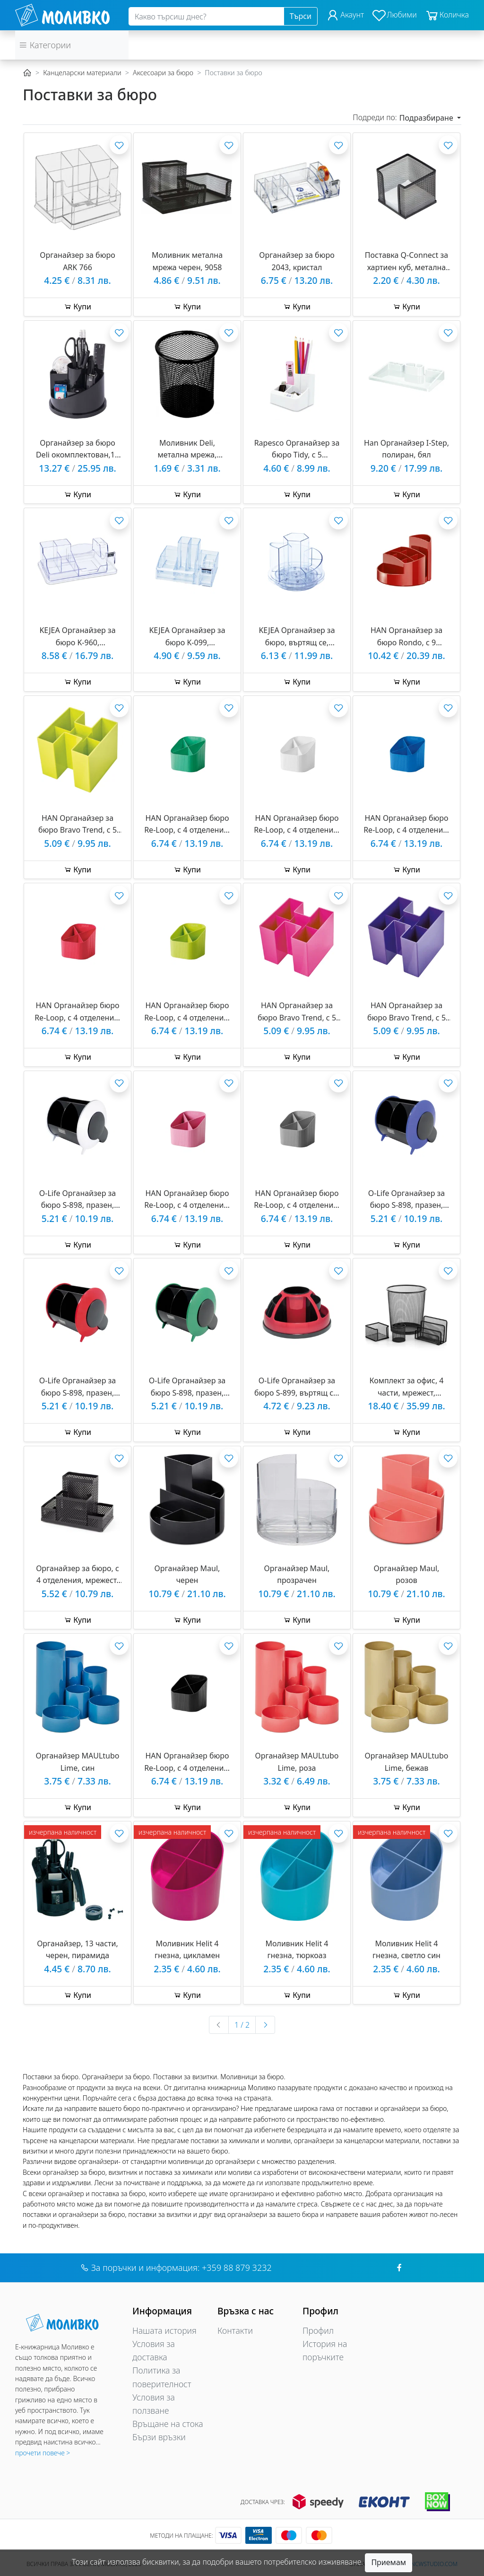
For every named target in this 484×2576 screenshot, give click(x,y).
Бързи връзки (159, 2437)
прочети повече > (42, 2452)
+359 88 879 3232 (237, 2267)
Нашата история (164, 2330)
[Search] (206, 16)
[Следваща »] (265, 2025)
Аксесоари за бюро (163, 72)
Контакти (235, 2330)
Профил (318, 2330)
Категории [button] (45, 45)
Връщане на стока (167, 2423)
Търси (300, 16)
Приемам (388, 2562)
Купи (77, 306)
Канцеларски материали (82, 72)
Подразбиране (427, 118)
